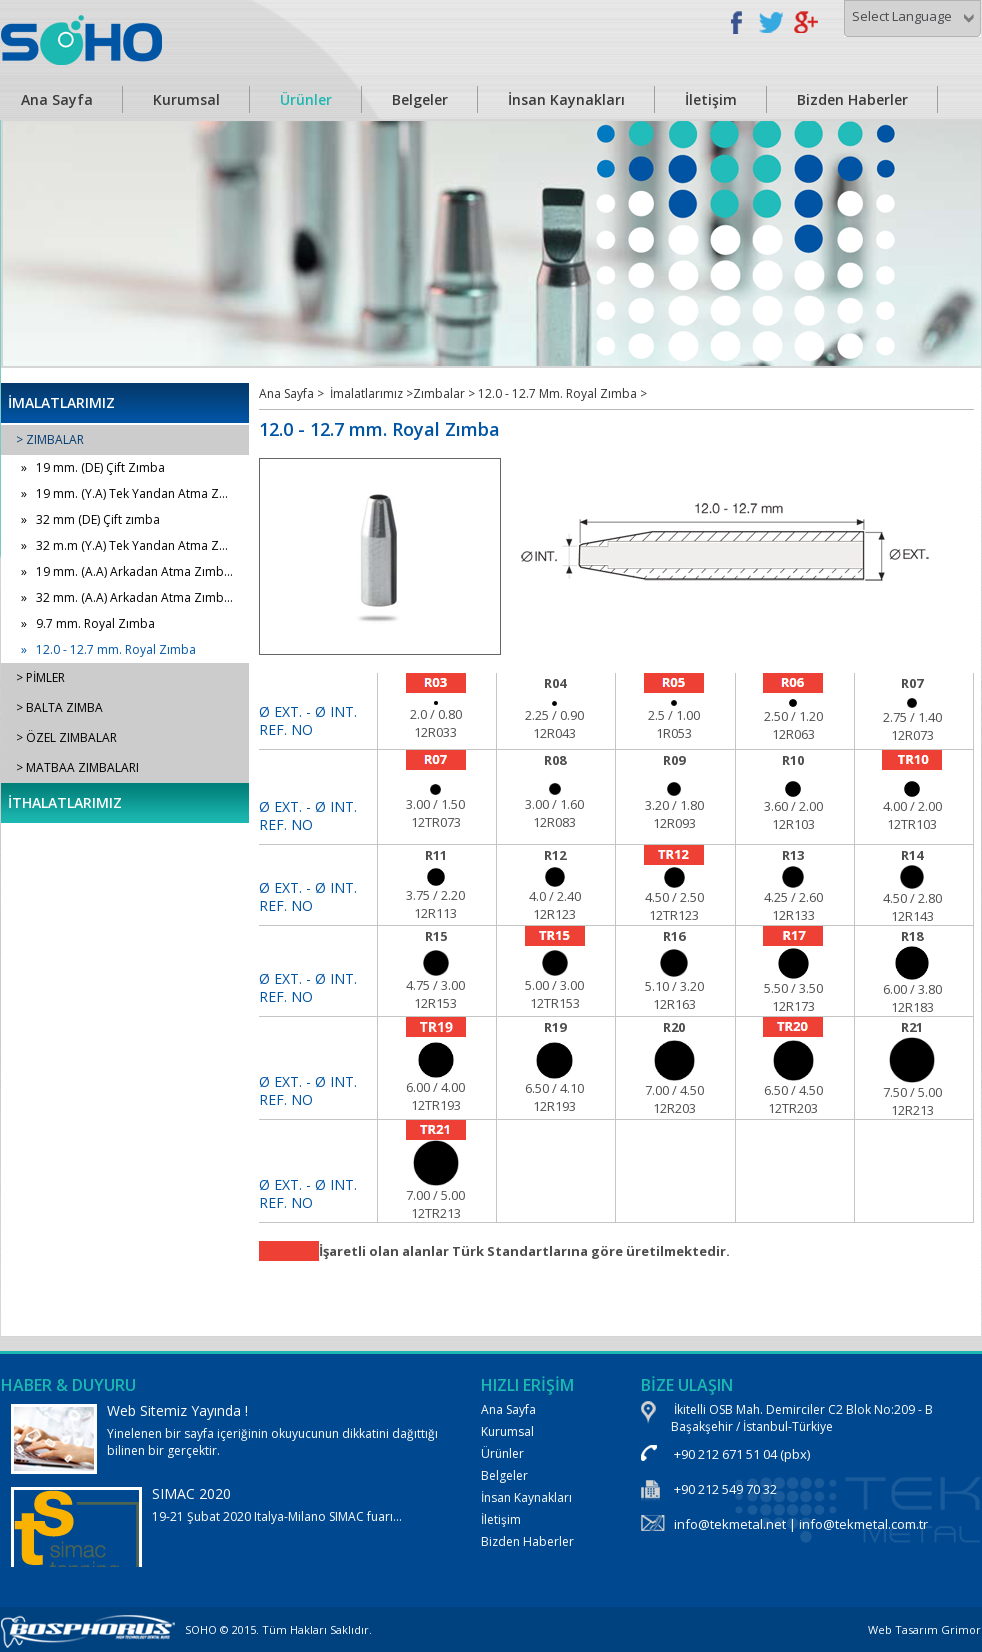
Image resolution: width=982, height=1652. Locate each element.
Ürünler (306, 99)
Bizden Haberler (852, 99)
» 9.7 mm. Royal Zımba (88, 623)
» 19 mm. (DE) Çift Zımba (93, 467)
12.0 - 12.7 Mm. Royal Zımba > (562, 393)
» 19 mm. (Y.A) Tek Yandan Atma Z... (124, 493)
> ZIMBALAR (50, 439)
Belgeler (420, 99)
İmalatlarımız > (371, 393)
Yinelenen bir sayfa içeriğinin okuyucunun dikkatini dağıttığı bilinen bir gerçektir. (226, 1437)
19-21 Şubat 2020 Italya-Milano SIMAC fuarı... (226, 1551)
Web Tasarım (903, 1629)
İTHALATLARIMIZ (65, 802)
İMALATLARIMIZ (61, 402)
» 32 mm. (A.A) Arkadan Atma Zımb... (127, 597)
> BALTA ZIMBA (59, 707)
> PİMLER (40, 677)
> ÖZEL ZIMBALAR (66, 737)
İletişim (711, 99)
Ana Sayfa (508, 1409)
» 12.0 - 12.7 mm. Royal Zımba (108, 649)
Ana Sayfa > (291, 393)
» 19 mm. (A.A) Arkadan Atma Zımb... (127, 571)
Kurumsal (186, 99)
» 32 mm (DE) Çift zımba (90, 519)
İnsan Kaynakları (566, 99)
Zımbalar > (445, 393)
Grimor (961, 1629)
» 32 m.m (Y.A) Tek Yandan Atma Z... (124, 545)
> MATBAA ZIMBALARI (77, 767)
